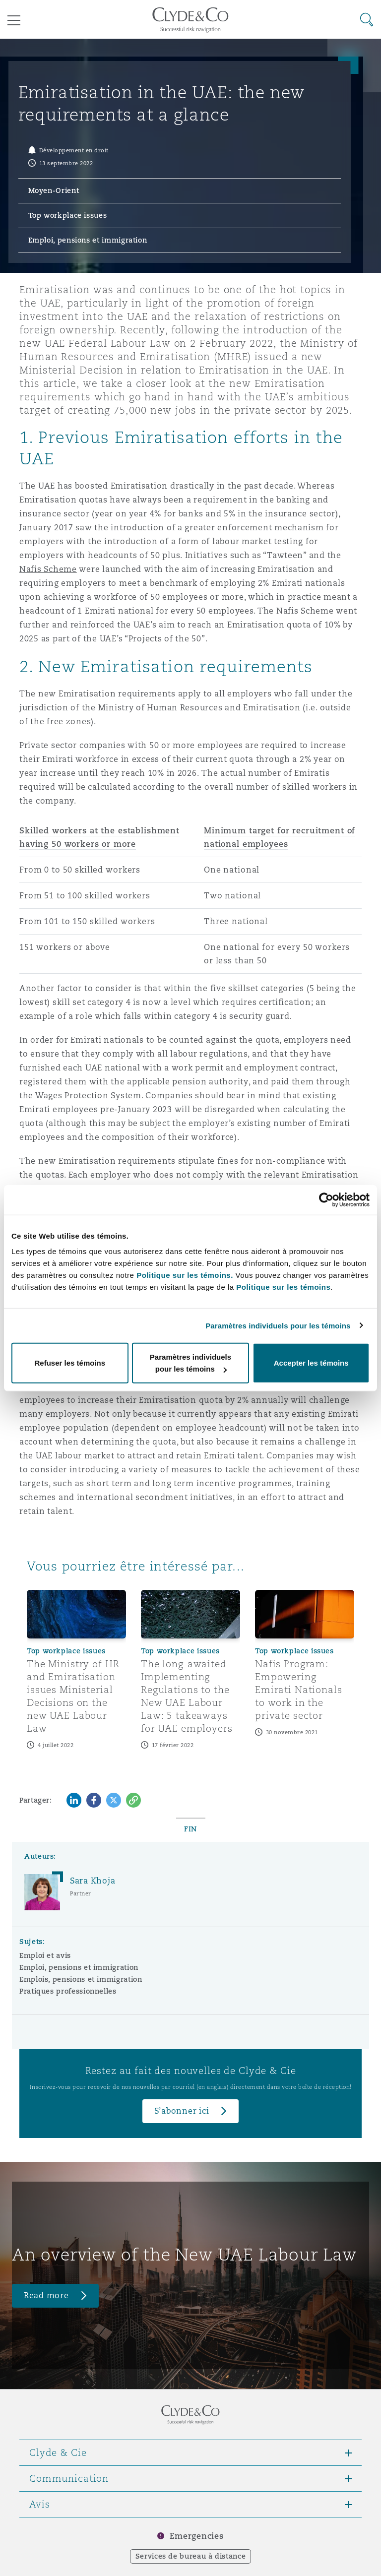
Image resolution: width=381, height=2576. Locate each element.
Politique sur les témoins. (184, 1275)
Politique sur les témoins (283, 1287)
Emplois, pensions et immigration (80, 1979)
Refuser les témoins (70, 1363)
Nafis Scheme (48, 569)
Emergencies (196, 2536)
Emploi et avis (45, 1955)
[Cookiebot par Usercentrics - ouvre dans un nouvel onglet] (326, 1199)
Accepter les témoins (311, 1363)
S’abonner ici (181, 2111)
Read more (46, 2295)
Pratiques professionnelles (68, 1991)
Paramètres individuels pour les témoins (277, 1325)
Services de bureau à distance (190, 2556)
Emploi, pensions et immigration (78, 1967)
